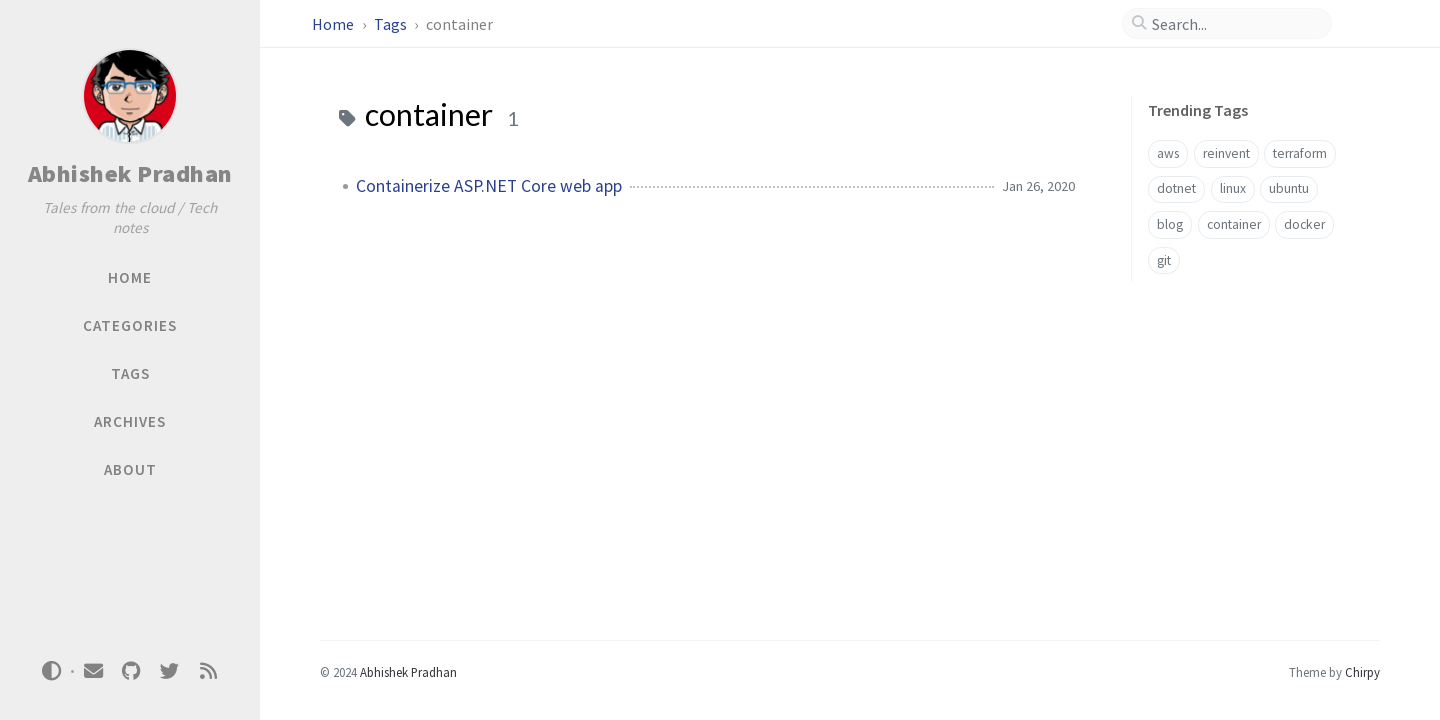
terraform (1300, 153)
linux (1233, 188)
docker (1304, 224)
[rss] (208, 671)
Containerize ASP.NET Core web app (489, 186)
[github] (131, 671)
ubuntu (1289, 188)
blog (1170, 224)
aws (1168, 153)
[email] (93, 671)
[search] (1235, 24)
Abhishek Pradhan (130, 173)
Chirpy (1362, 672)
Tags (392, 24)
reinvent (1226, 153)
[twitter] (170, 671)
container (1234, 224)
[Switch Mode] (52, 671)
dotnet (1176, 188)
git (1164, 260)
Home (334, 24)
